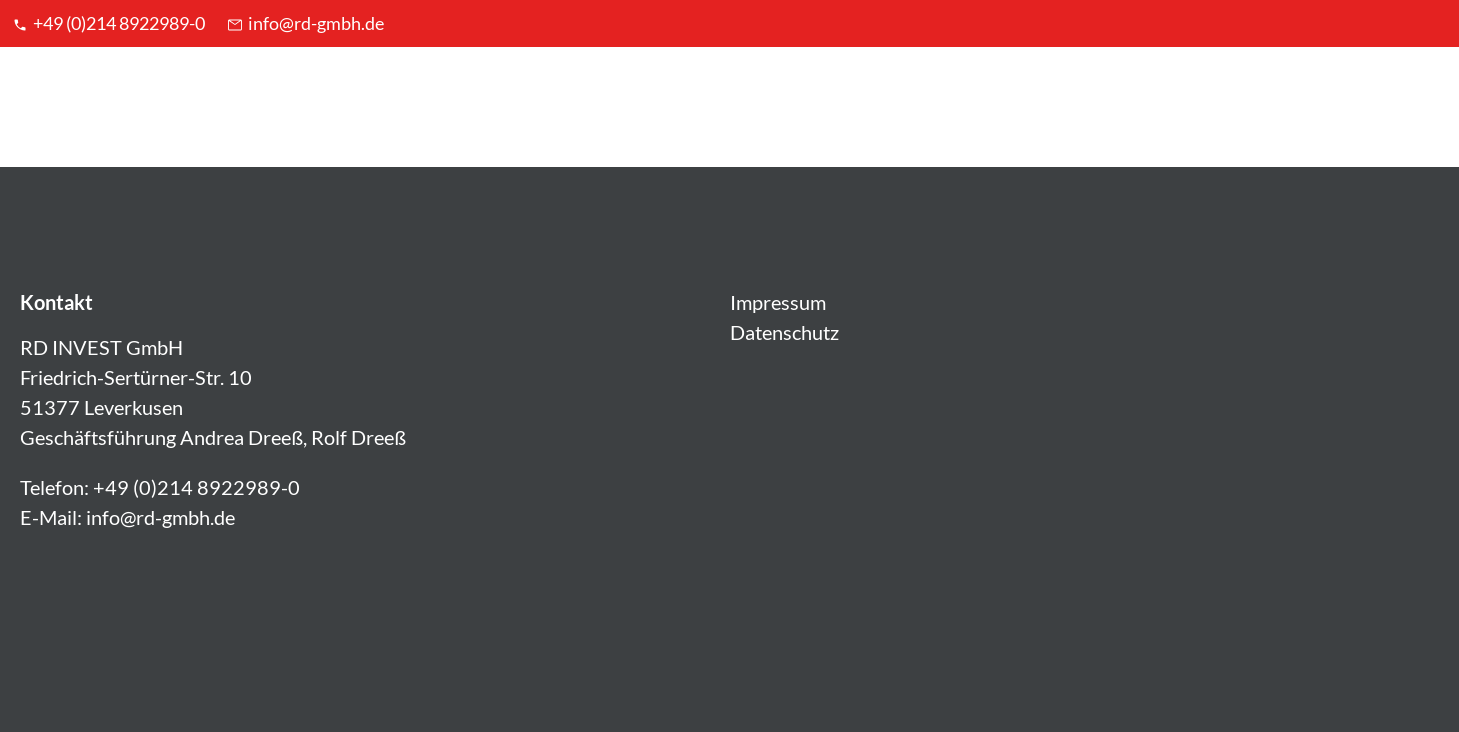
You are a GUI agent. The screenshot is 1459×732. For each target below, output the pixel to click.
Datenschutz (784, 332)
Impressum (778, 302)
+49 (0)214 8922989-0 (107, 23)
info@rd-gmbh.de (304, 23)
